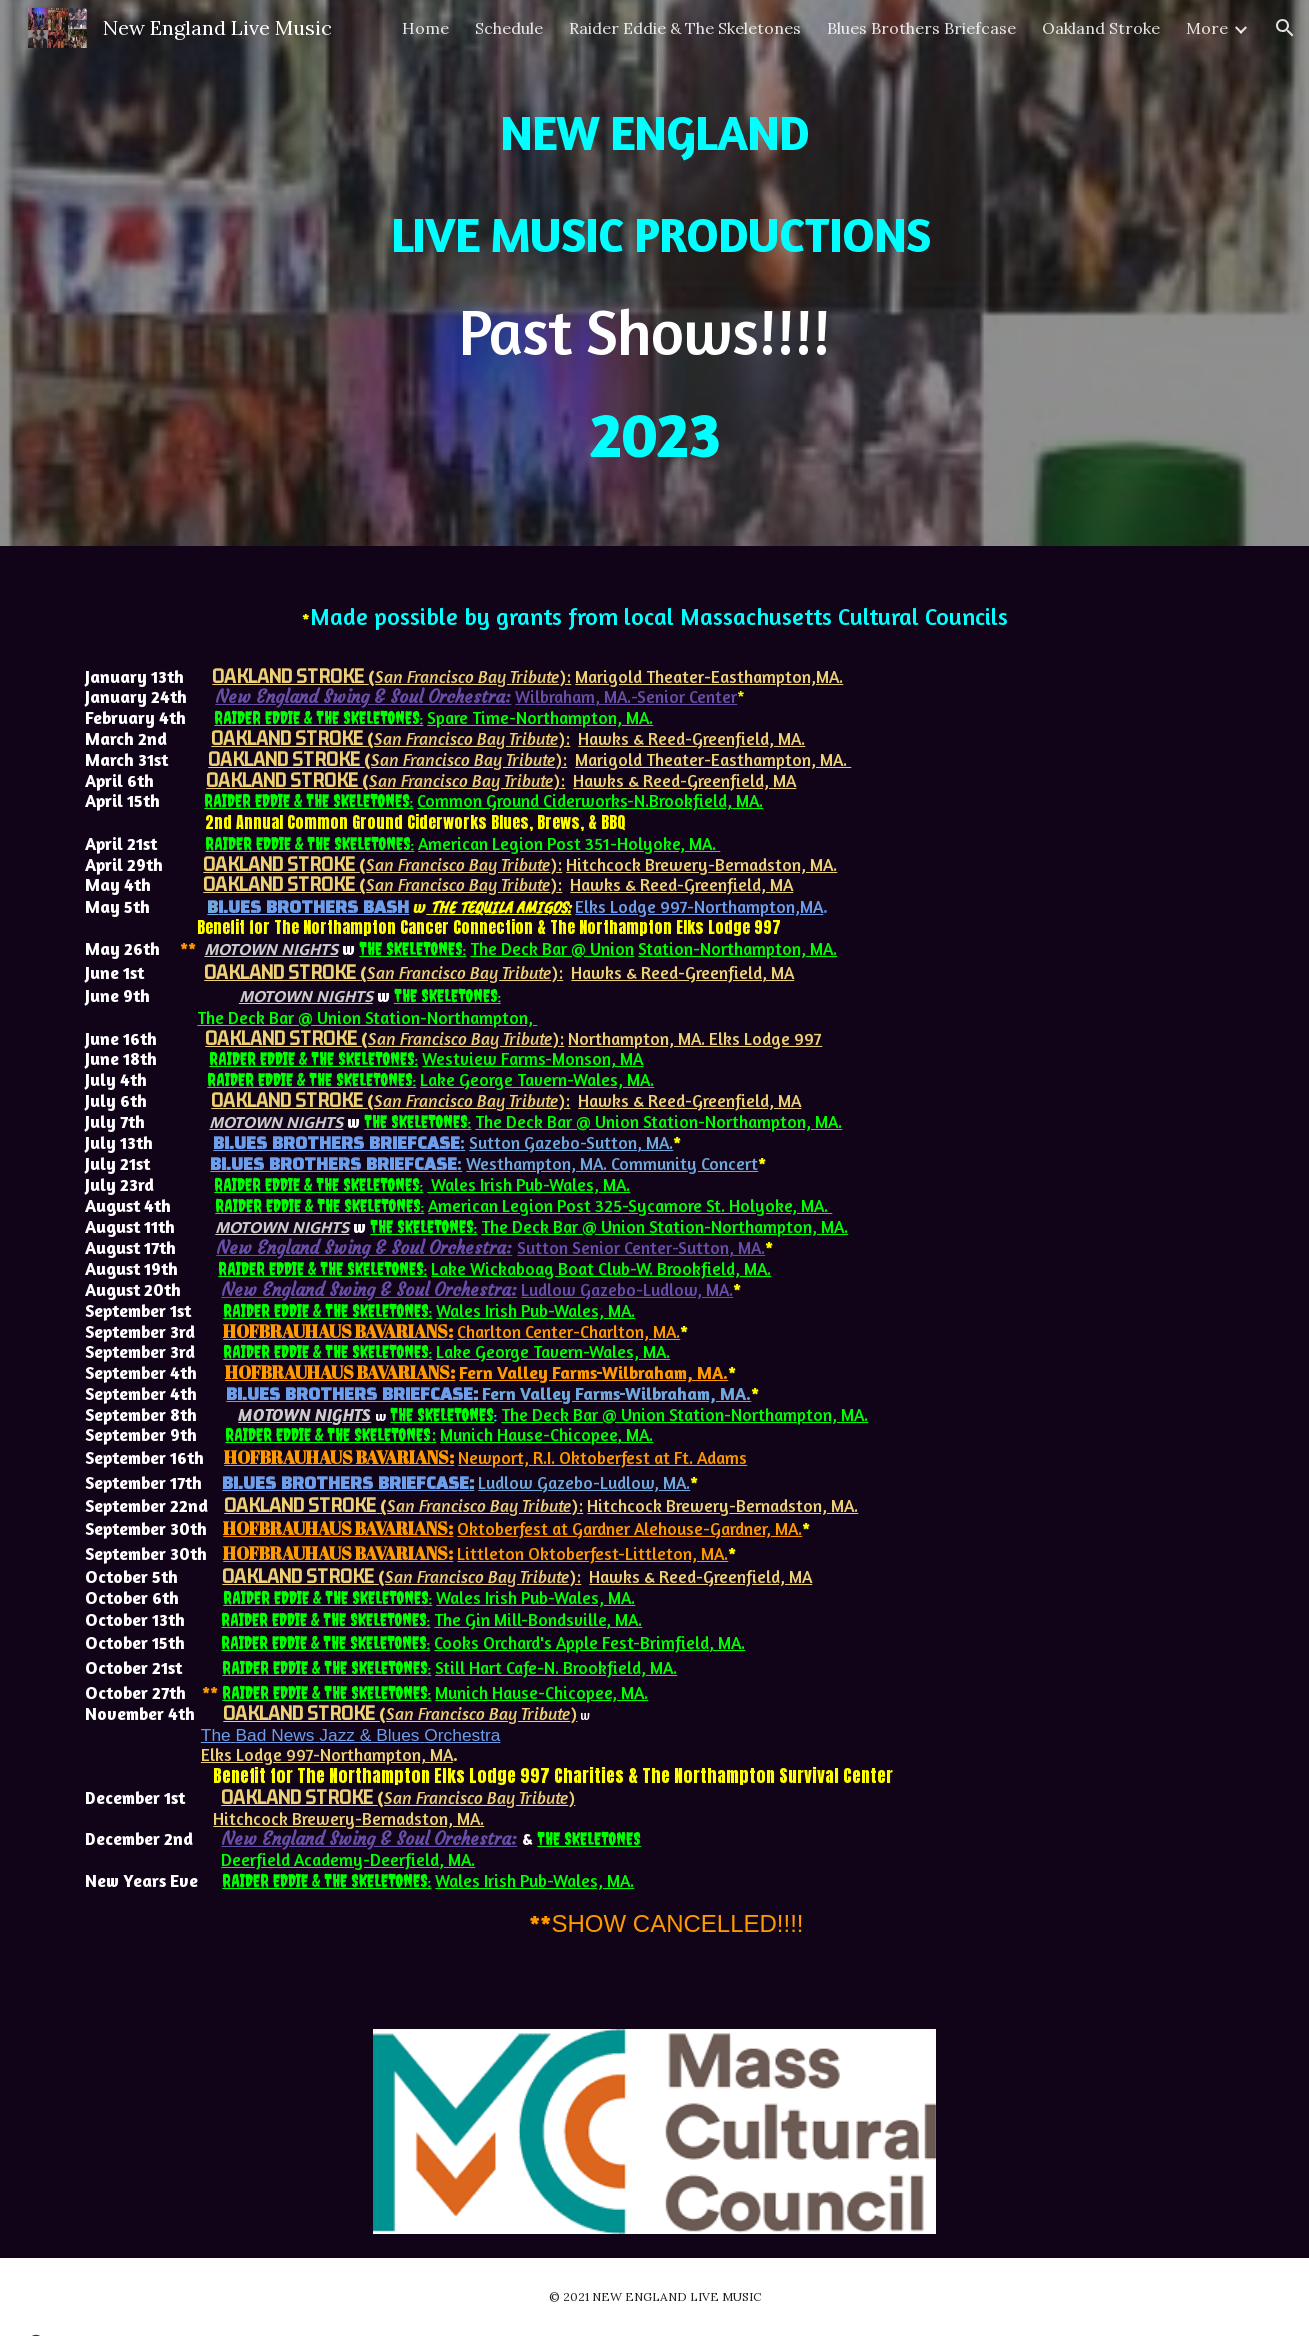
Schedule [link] (509, 28)
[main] (654, 273)
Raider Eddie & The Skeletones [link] (685, 28)
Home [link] (425, 28)
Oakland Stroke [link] (1101, 28)
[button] (1285, 28)
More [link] (1207, 28)
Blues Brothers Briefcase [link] (921, 28)
